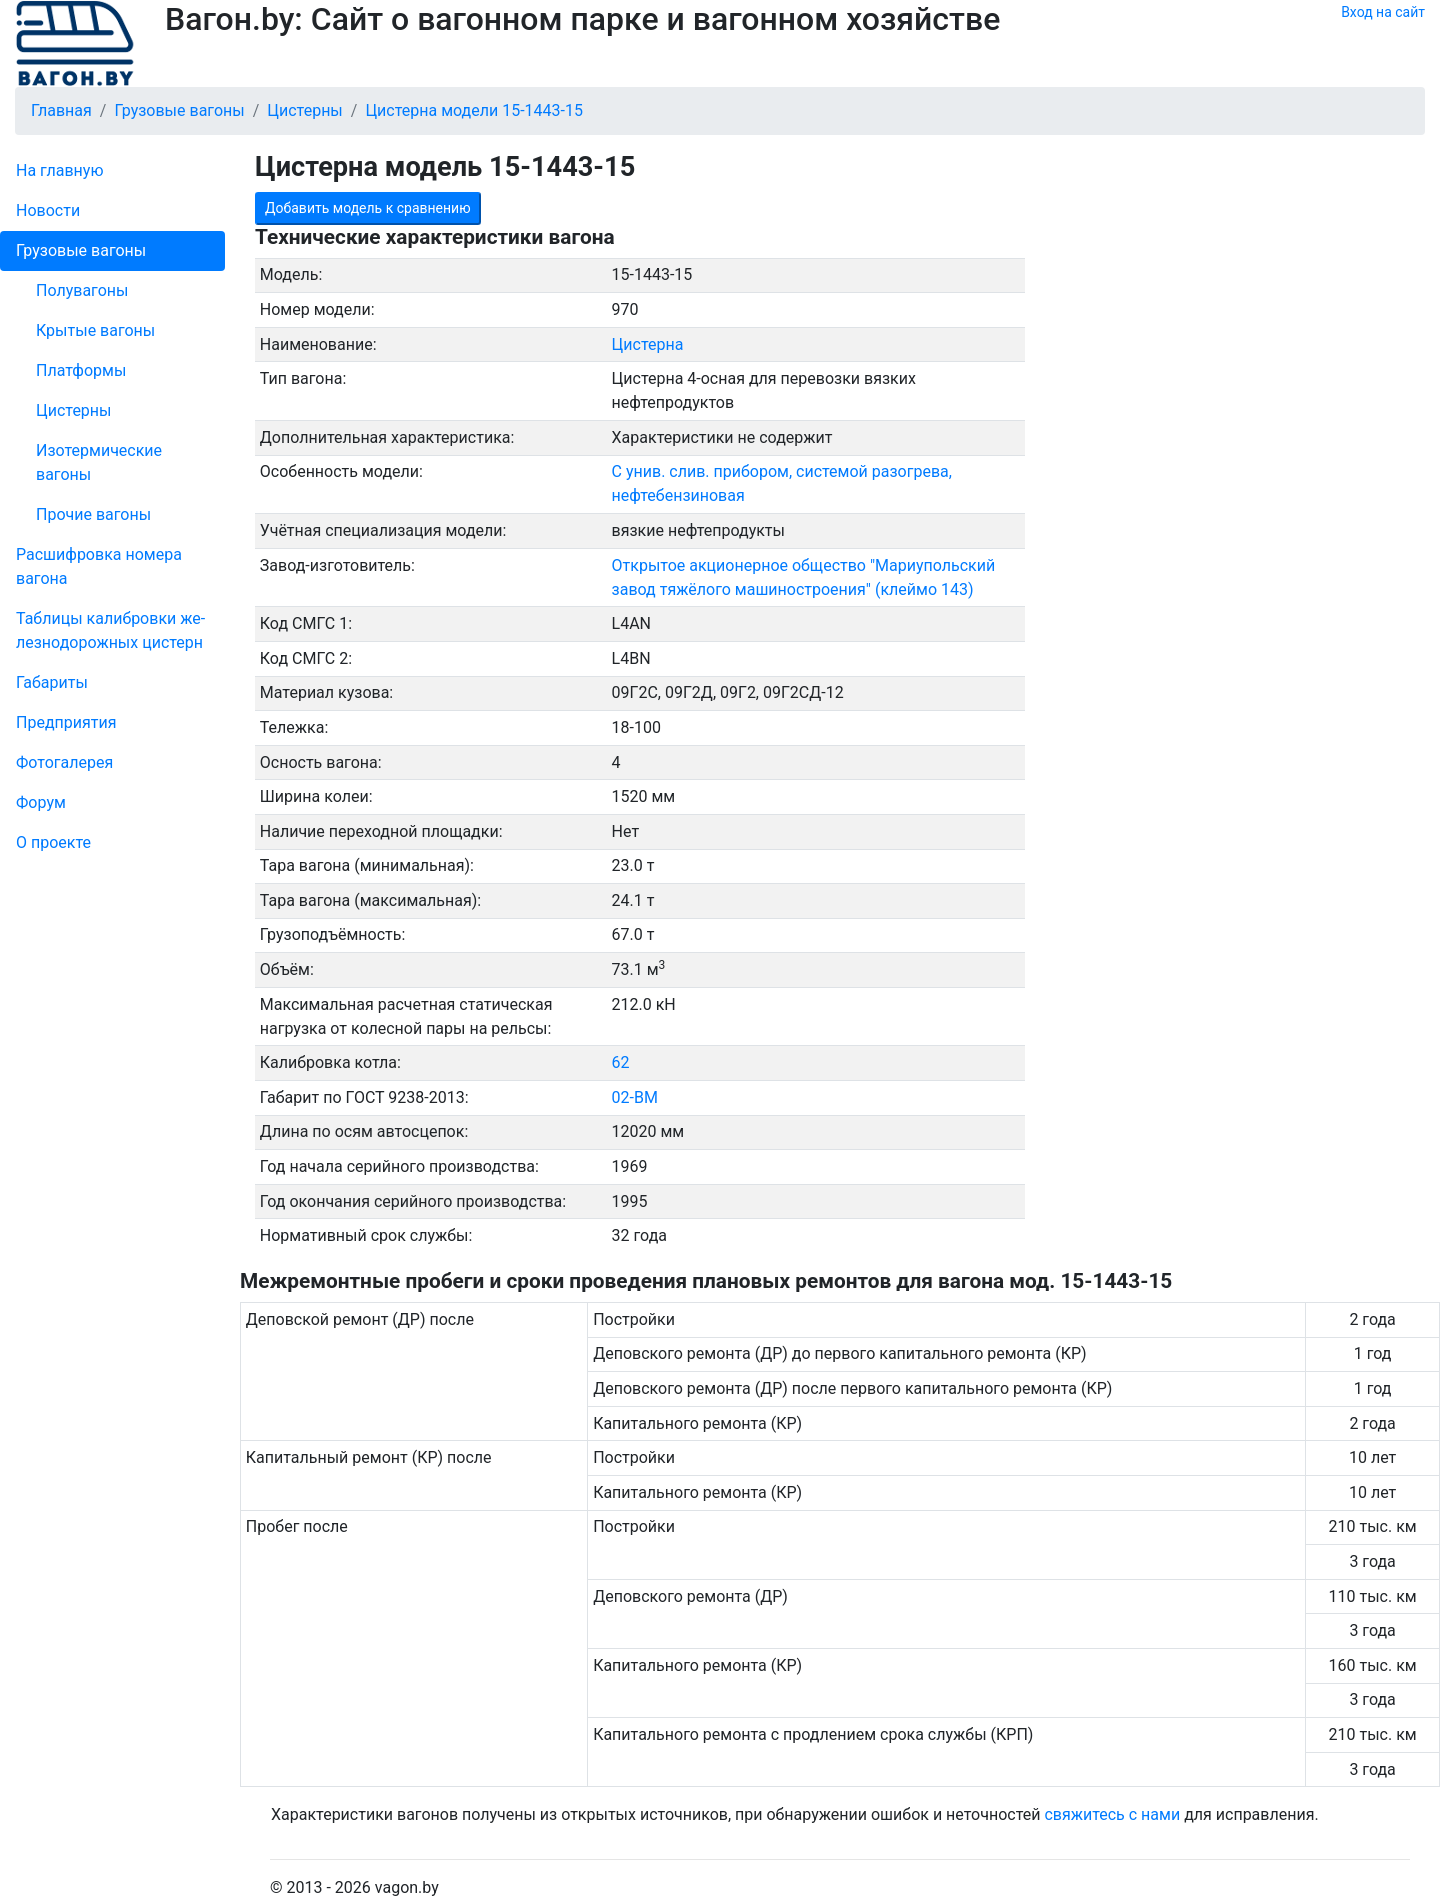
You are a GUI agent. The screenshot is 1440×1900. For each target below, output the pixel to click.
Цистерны (74, 410)
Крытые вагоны (95, 330)
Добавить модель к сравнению (368, 208)
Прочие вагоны (93, 514)
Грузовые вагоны (81, 250)
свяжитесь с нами (1112, 1814)
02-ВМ (635, 1097)
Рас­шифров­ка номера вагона (99, 566)
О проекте (53, 842)
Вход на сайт (1383, 12)
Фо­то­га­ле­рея (64, 762)
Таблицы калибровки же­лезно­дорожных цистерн (110, 630)
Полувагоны (82, 290)
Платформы (81, 370)
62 (621, 1062)
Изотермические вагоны (99, 462)
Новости (48, 210)
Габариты (52, 682)
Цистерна (648, 344)
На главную (59, 170)
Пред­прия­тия (66, 722)
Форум (41, 802)
